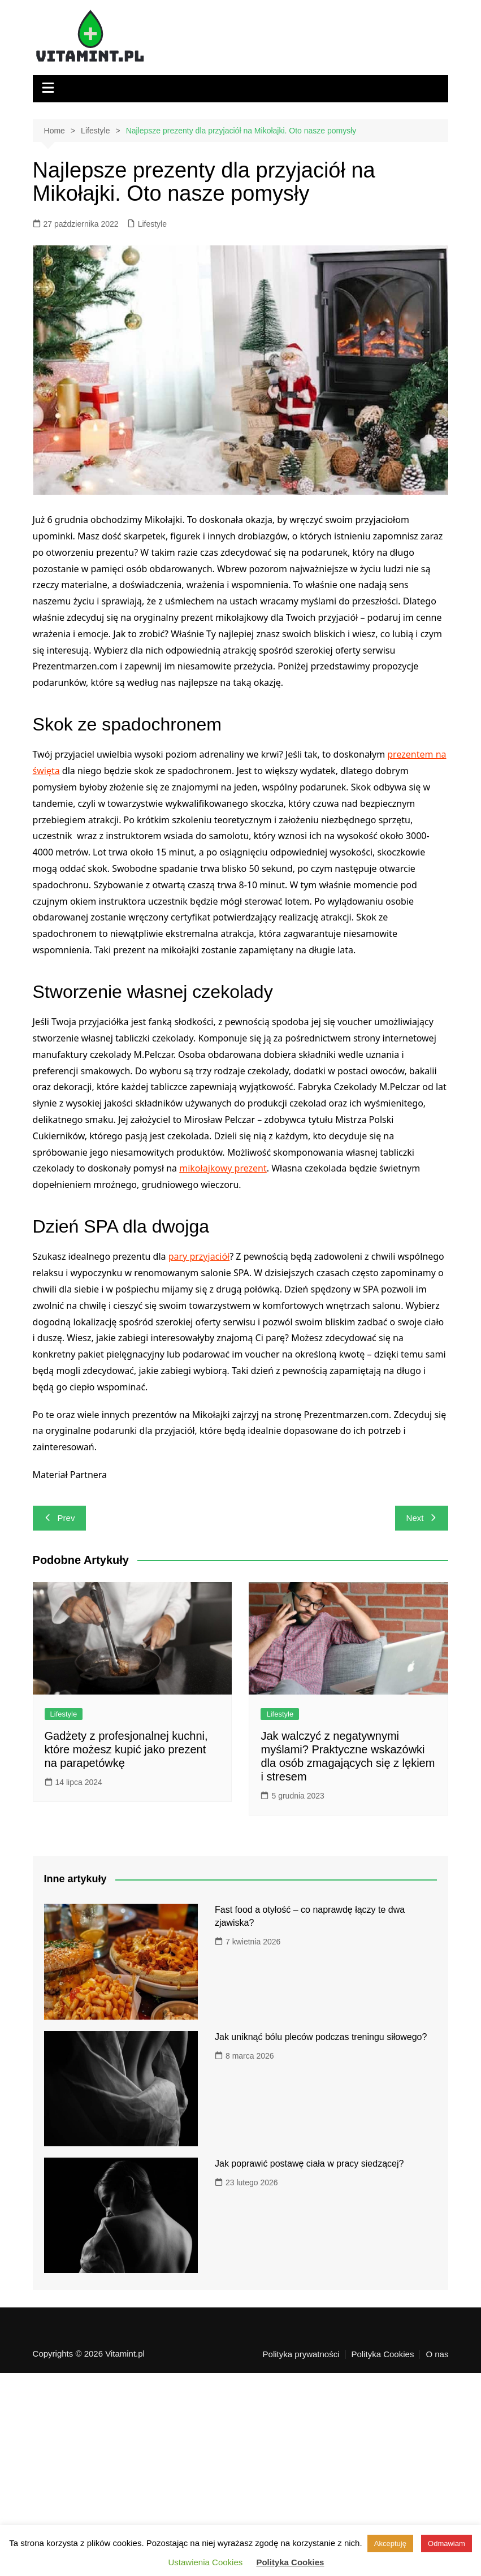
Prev (59, 1518)
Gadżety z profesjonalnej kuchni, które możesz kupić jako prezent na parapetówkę (126, 1749)
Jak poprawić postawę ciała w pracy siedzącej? (309, 2163)
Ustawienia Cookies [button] (205, 2562)
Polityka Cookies (383, 2354)
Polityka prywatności (301, 2354)
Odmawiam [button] (446, 2543)
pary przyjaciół (199, 1256)
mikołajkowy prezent (223, 1168)
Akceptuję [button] (390, 2543)
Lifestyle (152, 223)
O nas (437, 2354)
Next (421, 1518)
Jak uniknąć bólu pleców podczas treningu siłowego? (321, 2037)
